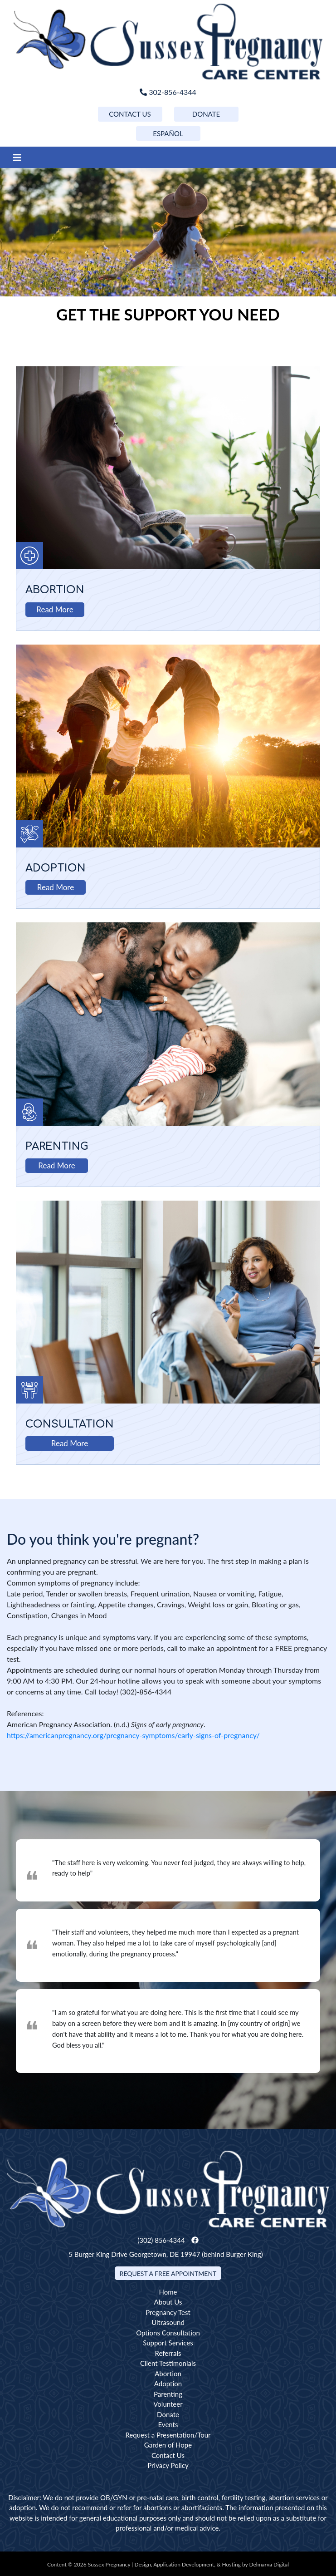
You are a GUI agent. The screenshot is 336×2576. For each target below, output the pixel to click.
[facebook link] (195, 2240)
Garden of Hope (168, 2445)
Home (168, 2292)
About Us (168, 2302)
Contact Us (168, 2455)
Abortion (54, 590)
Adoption (55, 868)
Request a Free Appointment (168, 2273)
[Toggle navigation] (17, 157)
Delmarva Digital (269, 2564)
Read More (54, 609)
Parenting (56, 1146)
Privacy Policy (167, 2465)
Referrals (168, 2353)
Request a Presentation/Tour (167, 2435)
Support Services (168, 2343)
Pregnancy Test (168, 2312)
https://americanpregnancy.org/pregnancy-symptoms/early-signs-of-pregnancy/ (133, 1735)
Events (168, 2424)
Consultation (69, 1424)
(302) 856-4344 (161, 2240)
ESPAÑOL (168, 133)
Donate (168, 2414)
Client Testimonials (168, 2363)
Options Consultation (168, 2333)
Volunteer (167, 2404)
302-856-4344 (168, 92)
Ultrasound (168, 2322)
